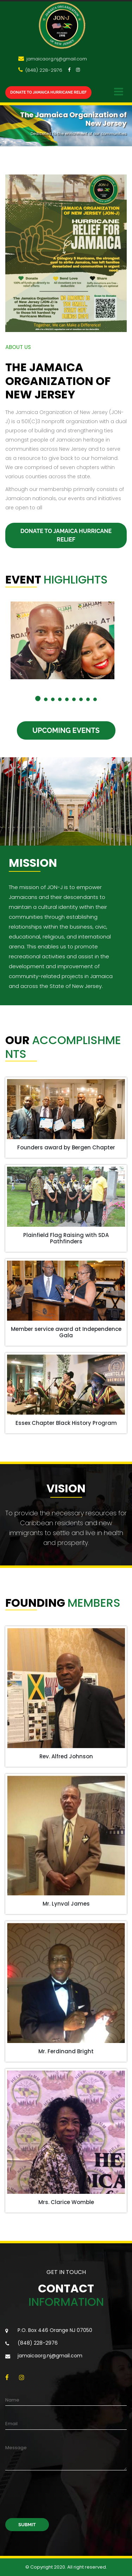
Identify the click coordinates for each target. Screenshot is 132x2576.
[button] (37, 698)
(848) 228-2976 (43, 70)
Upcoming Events (66, 730)
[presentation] (58, 2499)
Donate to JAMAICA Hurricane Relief (48, 92)
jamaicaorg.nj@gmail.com (56, 58)
